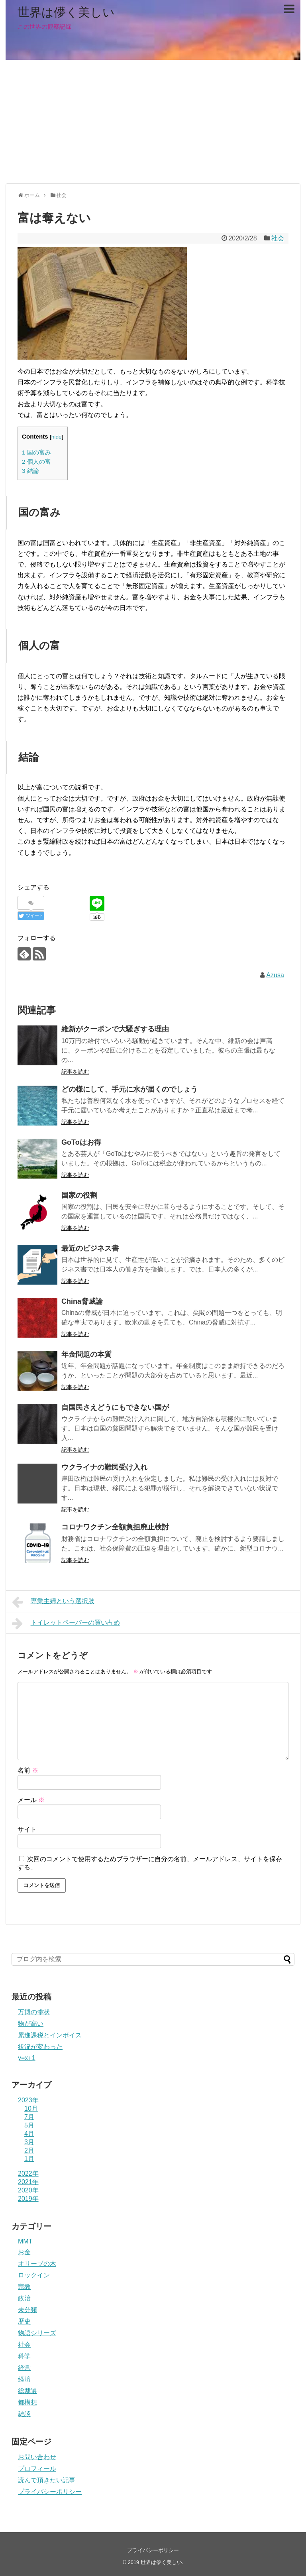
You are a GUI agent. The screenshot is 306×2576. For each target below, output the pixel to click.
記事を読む (75, 1072)
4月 (29, 2133)
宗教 (24, 2286)
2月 (29, 2150)
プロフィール (37, 2468)
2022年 (28, 2173)
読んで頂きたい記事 (46, 2480)
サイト (27, 1829)
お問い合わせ (37, 2457)
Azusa (275, 975)
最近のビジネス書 (90, 1248)
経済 (24, 2379)
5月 (29, 2125)
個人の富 (36, 461)
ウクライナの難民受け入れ (104, 1467)
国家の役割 (79, 1195)
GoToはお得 (81, 1142)
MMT (25, 2241)
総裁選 (27, 2390)
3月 (29, 2142)
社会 (277, 238)
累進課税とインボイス (50, 2035)
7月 (29, 2117)
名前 (28, 1770)
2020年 (28, 2190)
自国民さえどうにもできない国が (115, 1407)
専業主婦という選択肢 (53, 1602)
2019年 (28, 2198)
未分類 (27, 2309)
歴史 (24, 2321)
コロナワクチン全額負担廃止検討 (115, 1527)
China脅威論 (82, 1301)
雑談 (24, 2414)
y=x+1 (26, 2058)
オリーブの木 (37, 2263)
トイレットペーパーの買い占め (66, 1623)
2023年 (28, 2100)
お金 (24, 2252)
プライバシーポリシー (50, 2491)
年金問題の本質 (86, 1354)
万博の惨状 (34, 2012)
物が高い (30, 2023)
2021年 (28, 2181)
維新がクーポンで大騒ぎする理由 (115, 1029)
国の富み (36, 452)
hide (56, 437)
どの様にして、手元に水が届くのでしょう (129, 1089)
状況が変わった (40, 2046)
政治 (24, 2298)
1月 (29, 2158)
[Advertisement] (153, 121)
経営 (24, 2367)
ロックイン (34, 2275)
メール (31, 1800)
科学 (24, 2356)
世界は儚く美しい (66, 12)
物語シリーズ (37, 2333)
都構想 (27, 2402)
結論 (30, 470)
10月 (31, 2108)
